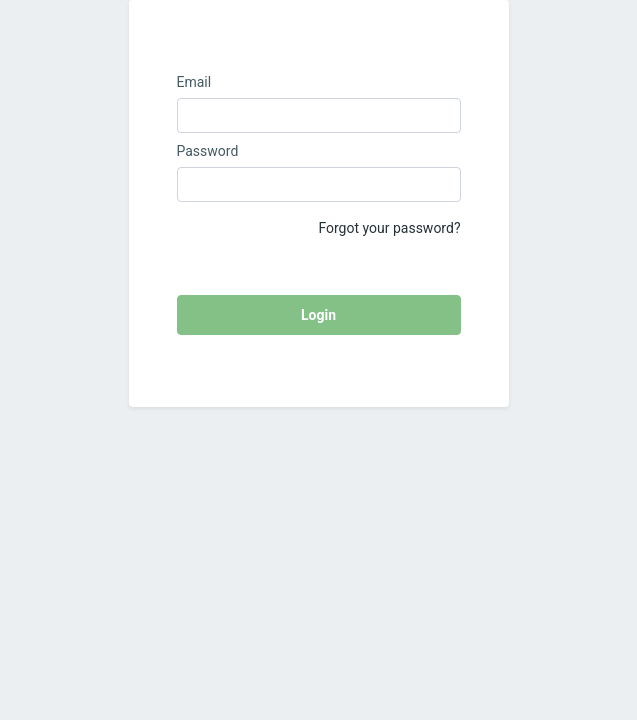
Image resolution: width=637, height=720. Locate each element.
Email (194, 82)
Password (208, 151)
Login (318, 315)
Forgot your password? (389, 228)
